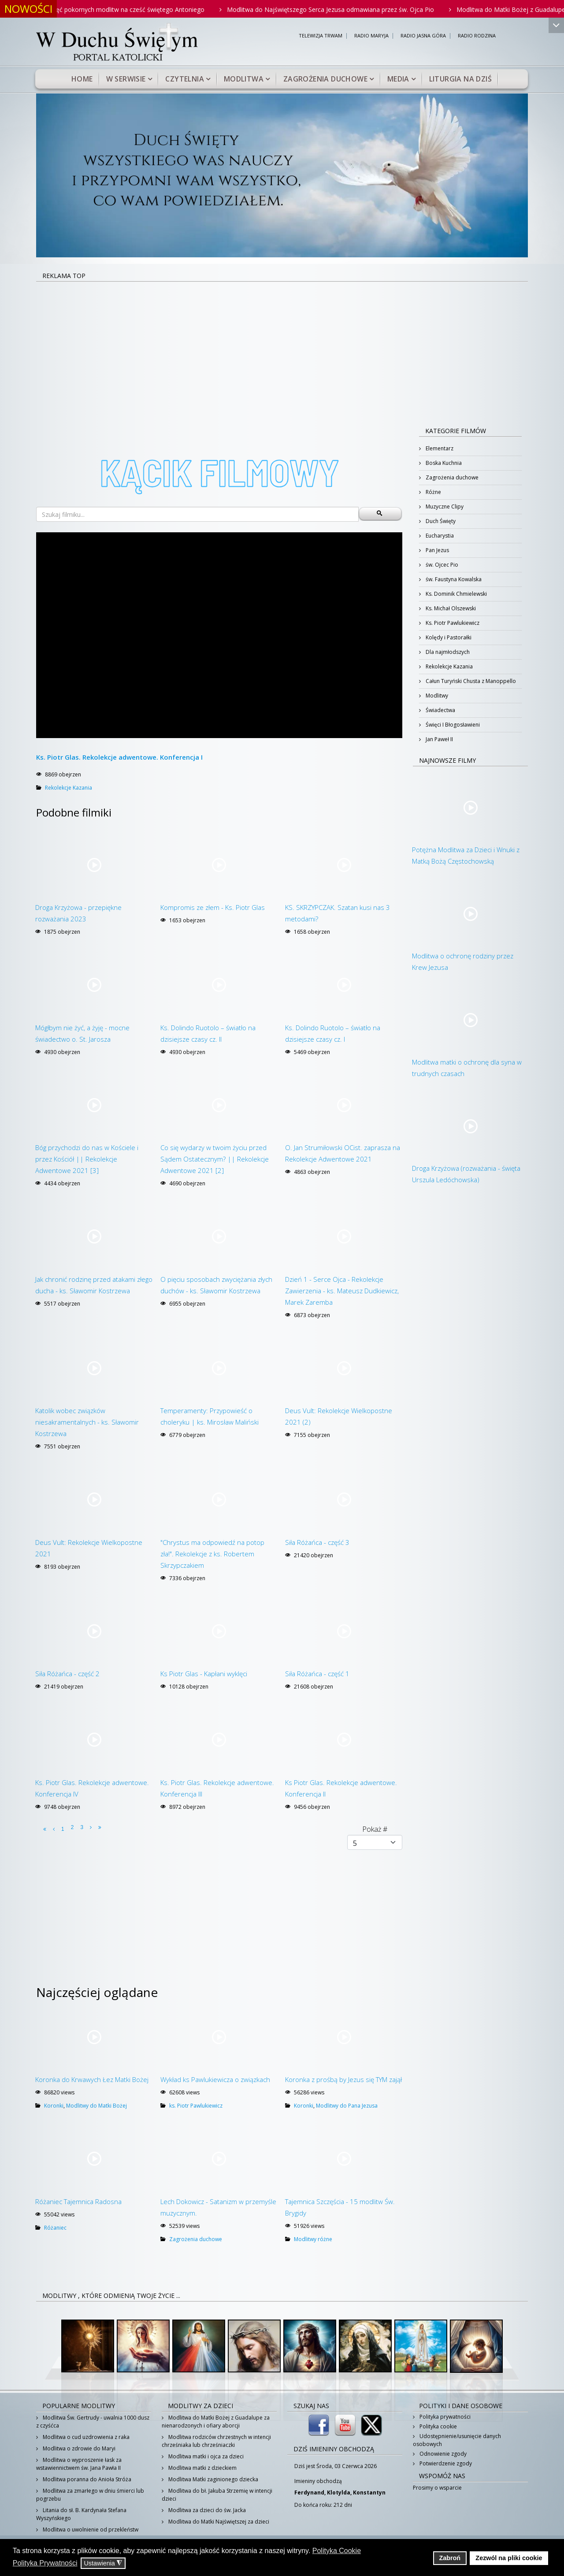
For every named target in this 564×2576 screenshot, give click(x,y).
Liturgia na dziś (460, 79)
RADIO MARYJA (371, 36)
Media (398, 79)
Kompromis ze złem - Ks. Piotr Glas (212, 907)
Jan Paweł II (438, 739)
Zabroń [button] (449, 2557)
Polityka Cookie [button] (336, 2550)
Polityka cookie (437, 2426)
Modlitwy (436, 695)
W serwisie (126, 79)
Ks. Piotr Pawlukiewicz (451, 623)
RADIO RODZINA (477, 36)
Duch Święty (440, 521)
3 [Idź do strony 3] (81, 1827)
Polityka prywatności (444, 2416)
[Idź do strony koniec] (99, 1827)
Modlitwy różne (313, 2239)
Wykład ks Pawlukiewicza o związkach (215, 2079)
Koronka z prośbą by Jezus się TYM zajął (343, 2079)
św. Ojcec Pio (441, 564)
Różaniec (55, 2227)
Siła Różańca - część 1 (317, 1673)
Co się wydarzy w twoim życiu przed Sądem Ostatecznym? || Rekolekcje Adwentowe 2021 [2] (214, 1159)
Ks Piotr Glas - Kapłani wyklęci (203, 1673)
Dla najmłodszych (447, 652)
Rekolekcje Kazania (68, 787)
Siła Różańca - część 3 (317, 1542)
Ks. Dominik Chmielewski (455, 594)
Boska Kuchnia (443, 463)
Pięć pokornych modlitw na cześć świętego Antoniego (142, 9)
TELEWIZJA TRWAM (320, 36)
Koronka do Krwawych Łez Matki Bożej (91, 2079)
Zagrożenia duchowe (325, 79)
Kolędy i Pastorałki (447, 637)
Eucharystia (439, 535)
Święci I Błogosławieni (452, 724)
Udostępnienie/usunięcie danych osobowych (457, 2440)
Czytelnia (184, 79)
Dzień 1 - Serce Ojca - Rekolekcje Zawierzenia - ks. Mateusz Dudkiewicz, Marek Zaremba (342, 1291)
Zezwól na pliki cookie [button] (508, 2557)
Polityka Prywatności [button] (45, 2563)
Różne (432, 492)
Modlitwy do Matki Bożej (96, 2105)
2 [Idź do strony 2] (72, 1827)
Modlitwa (243, 79)
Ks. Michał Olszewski (450, 608)
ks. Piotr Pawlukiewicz (196, 2105)
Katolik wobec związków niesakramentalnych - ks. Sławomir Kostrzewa (87, 1422)
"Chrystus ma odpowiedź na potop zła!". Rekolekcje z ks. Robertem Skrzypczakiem (212, 1554)
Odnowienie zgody (442, 2453)
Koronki (53, 2105)
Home (82, 79)
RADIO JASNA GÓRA (423, 36)
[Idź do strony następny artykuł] (91, 1827)
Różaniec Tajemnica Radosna (78, 2201)
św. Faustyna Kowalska (453, 579)
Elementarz (438, 448)
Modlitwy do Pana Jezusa (347, 2105)
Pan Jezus (436, 550)
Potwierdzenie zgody (445, 2463)
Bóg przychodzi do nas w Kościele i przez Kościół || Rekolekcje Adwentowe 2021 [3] (86, 1159)
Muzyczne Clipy (444, 506)
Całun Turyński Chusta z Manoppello (470, 681)
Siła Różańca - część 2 (67, 1673)
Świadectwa (439, 710)
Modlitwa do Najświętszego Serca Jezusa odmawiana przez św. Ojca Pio (345, 9)
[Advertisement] (282, 348)
